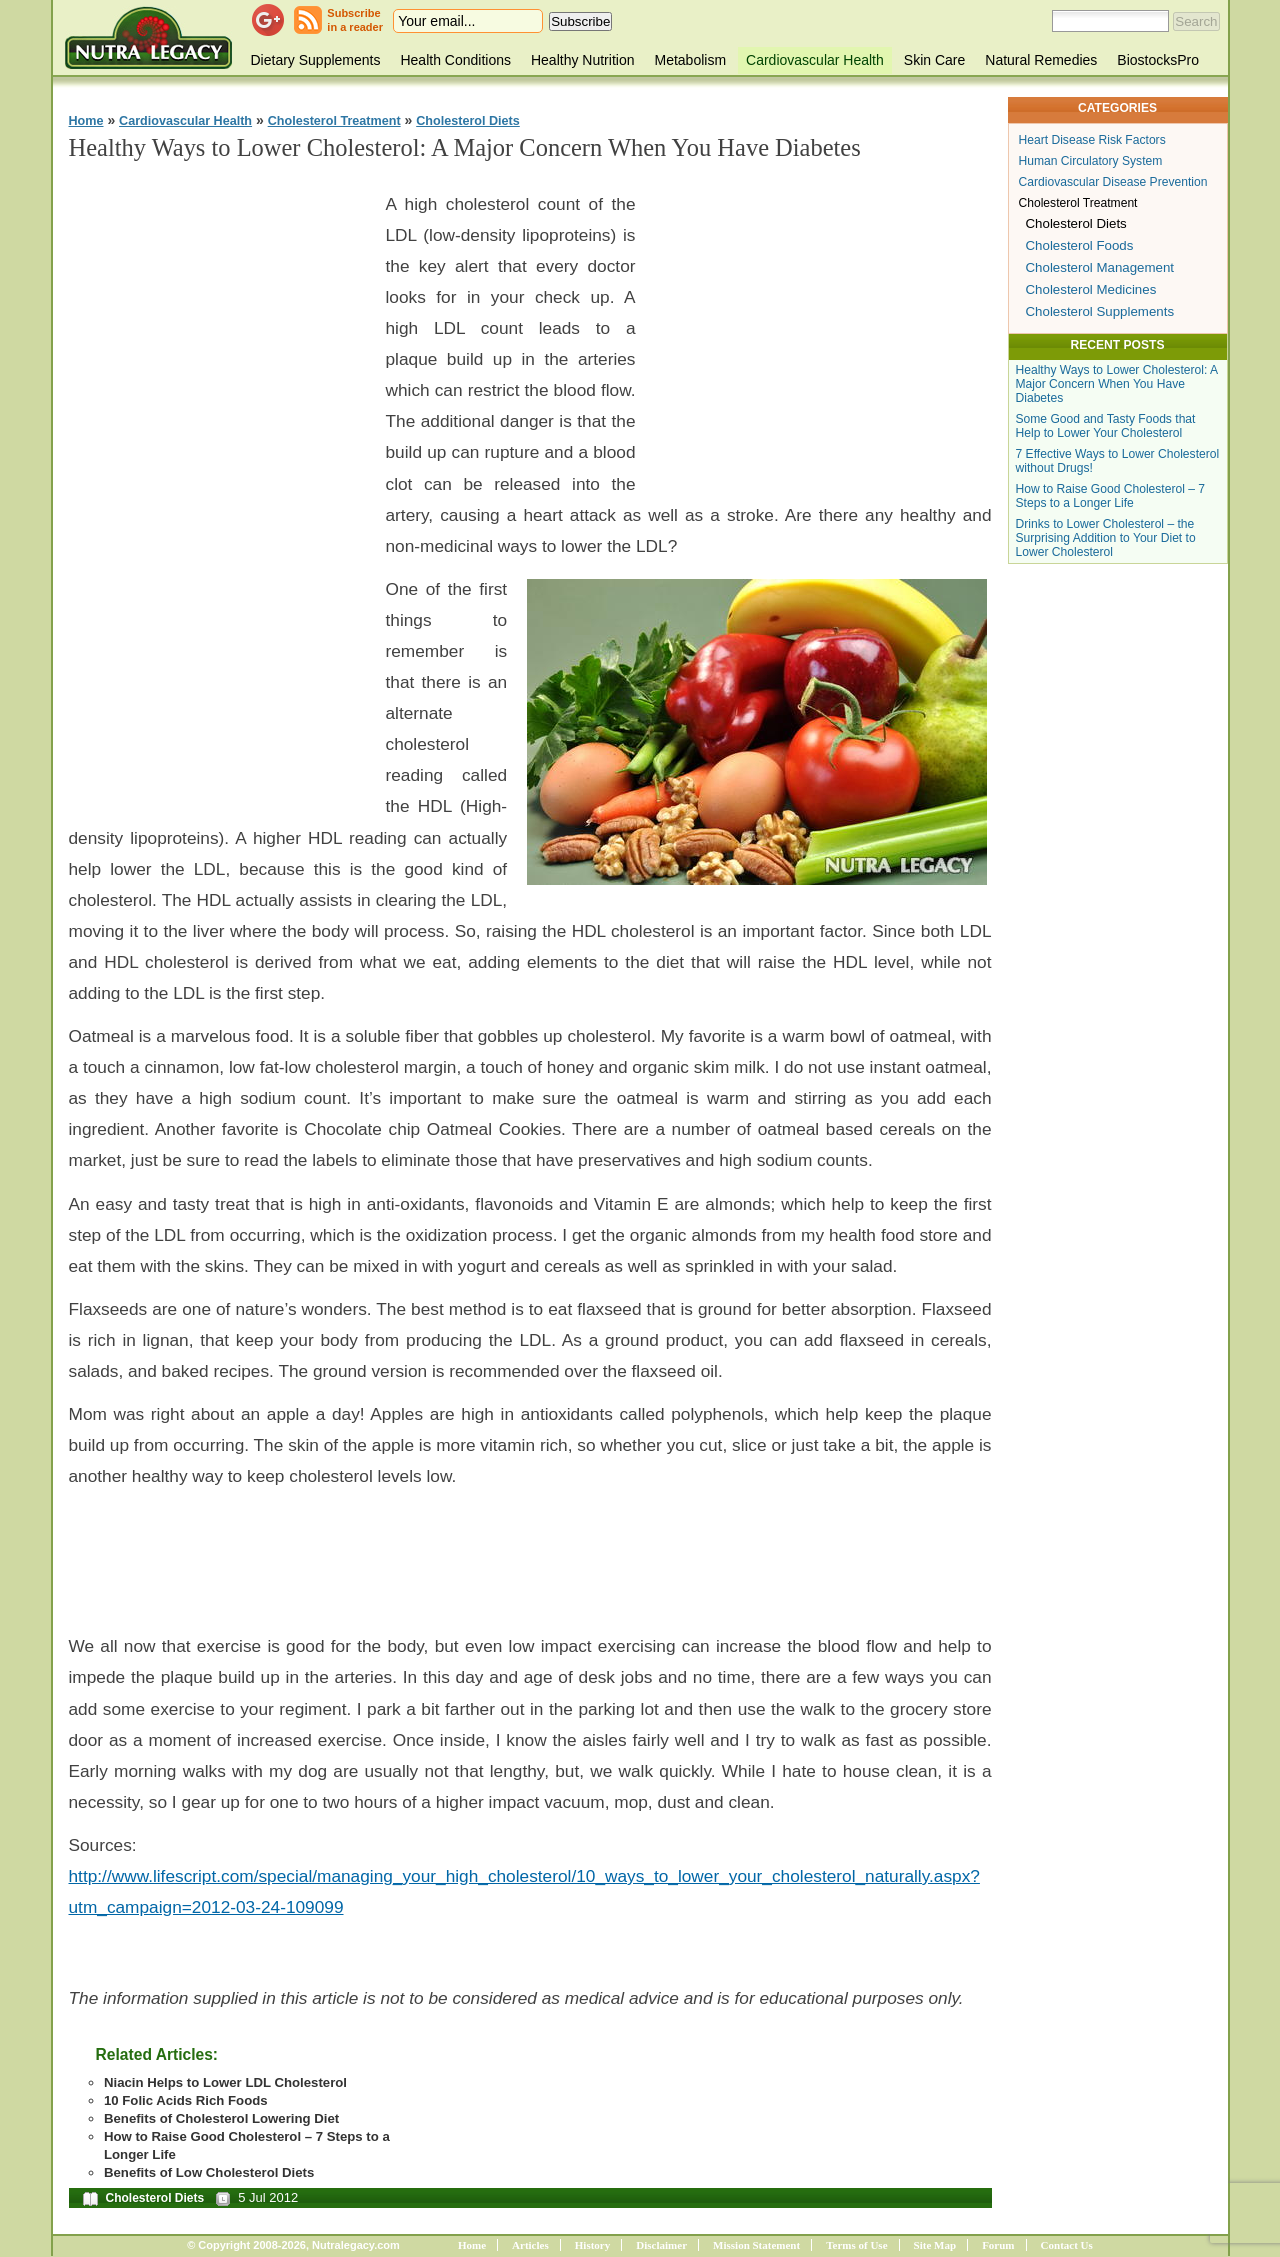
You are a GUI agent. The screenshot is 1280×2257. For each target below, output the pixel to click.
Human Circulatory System (1091, 161)
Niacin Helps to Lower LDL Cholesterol (225, 2082)
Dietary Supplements (316, 60)
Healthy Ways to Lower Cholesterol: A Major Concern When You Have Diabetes (1117, 384)
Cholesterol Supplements (1100, 311)
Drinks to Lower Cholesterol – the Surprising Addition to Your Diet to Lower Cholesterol (1106, 538)
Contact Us (1067, 2245)
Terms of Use (856, 2245)
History (592, 2245)
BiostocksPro (1158, 60)
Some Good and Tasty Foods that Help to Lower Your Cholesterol (1106, 426)
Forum (998, 2245)
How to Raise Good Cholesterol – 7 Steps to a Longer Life (1111, 496)
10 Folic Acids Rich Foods (186, 2100)
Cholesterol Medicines (1091, 289)
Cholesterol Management (1100, 267)
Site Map (935, 2245)
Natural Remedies (1041, 60)
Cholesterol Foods (1080, 245)
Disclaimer (661, 2245)
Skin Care (934, 60)
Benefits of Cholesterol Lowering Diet (221, 2118)
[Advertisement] (219, 481)
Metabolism (690, 60)
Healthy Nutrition (583, 60)
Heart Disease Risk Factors (1092, 140)
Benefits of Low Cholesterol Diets (209, 2172)
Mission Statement (756, 2245)
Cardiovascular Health (815, 60)
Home (86, 121)
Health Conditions (455, 60)
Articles (530, 2245)
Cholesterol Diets (468, 121)
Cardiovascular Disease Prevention (1113, 182)
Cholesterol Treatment (334, 121)
